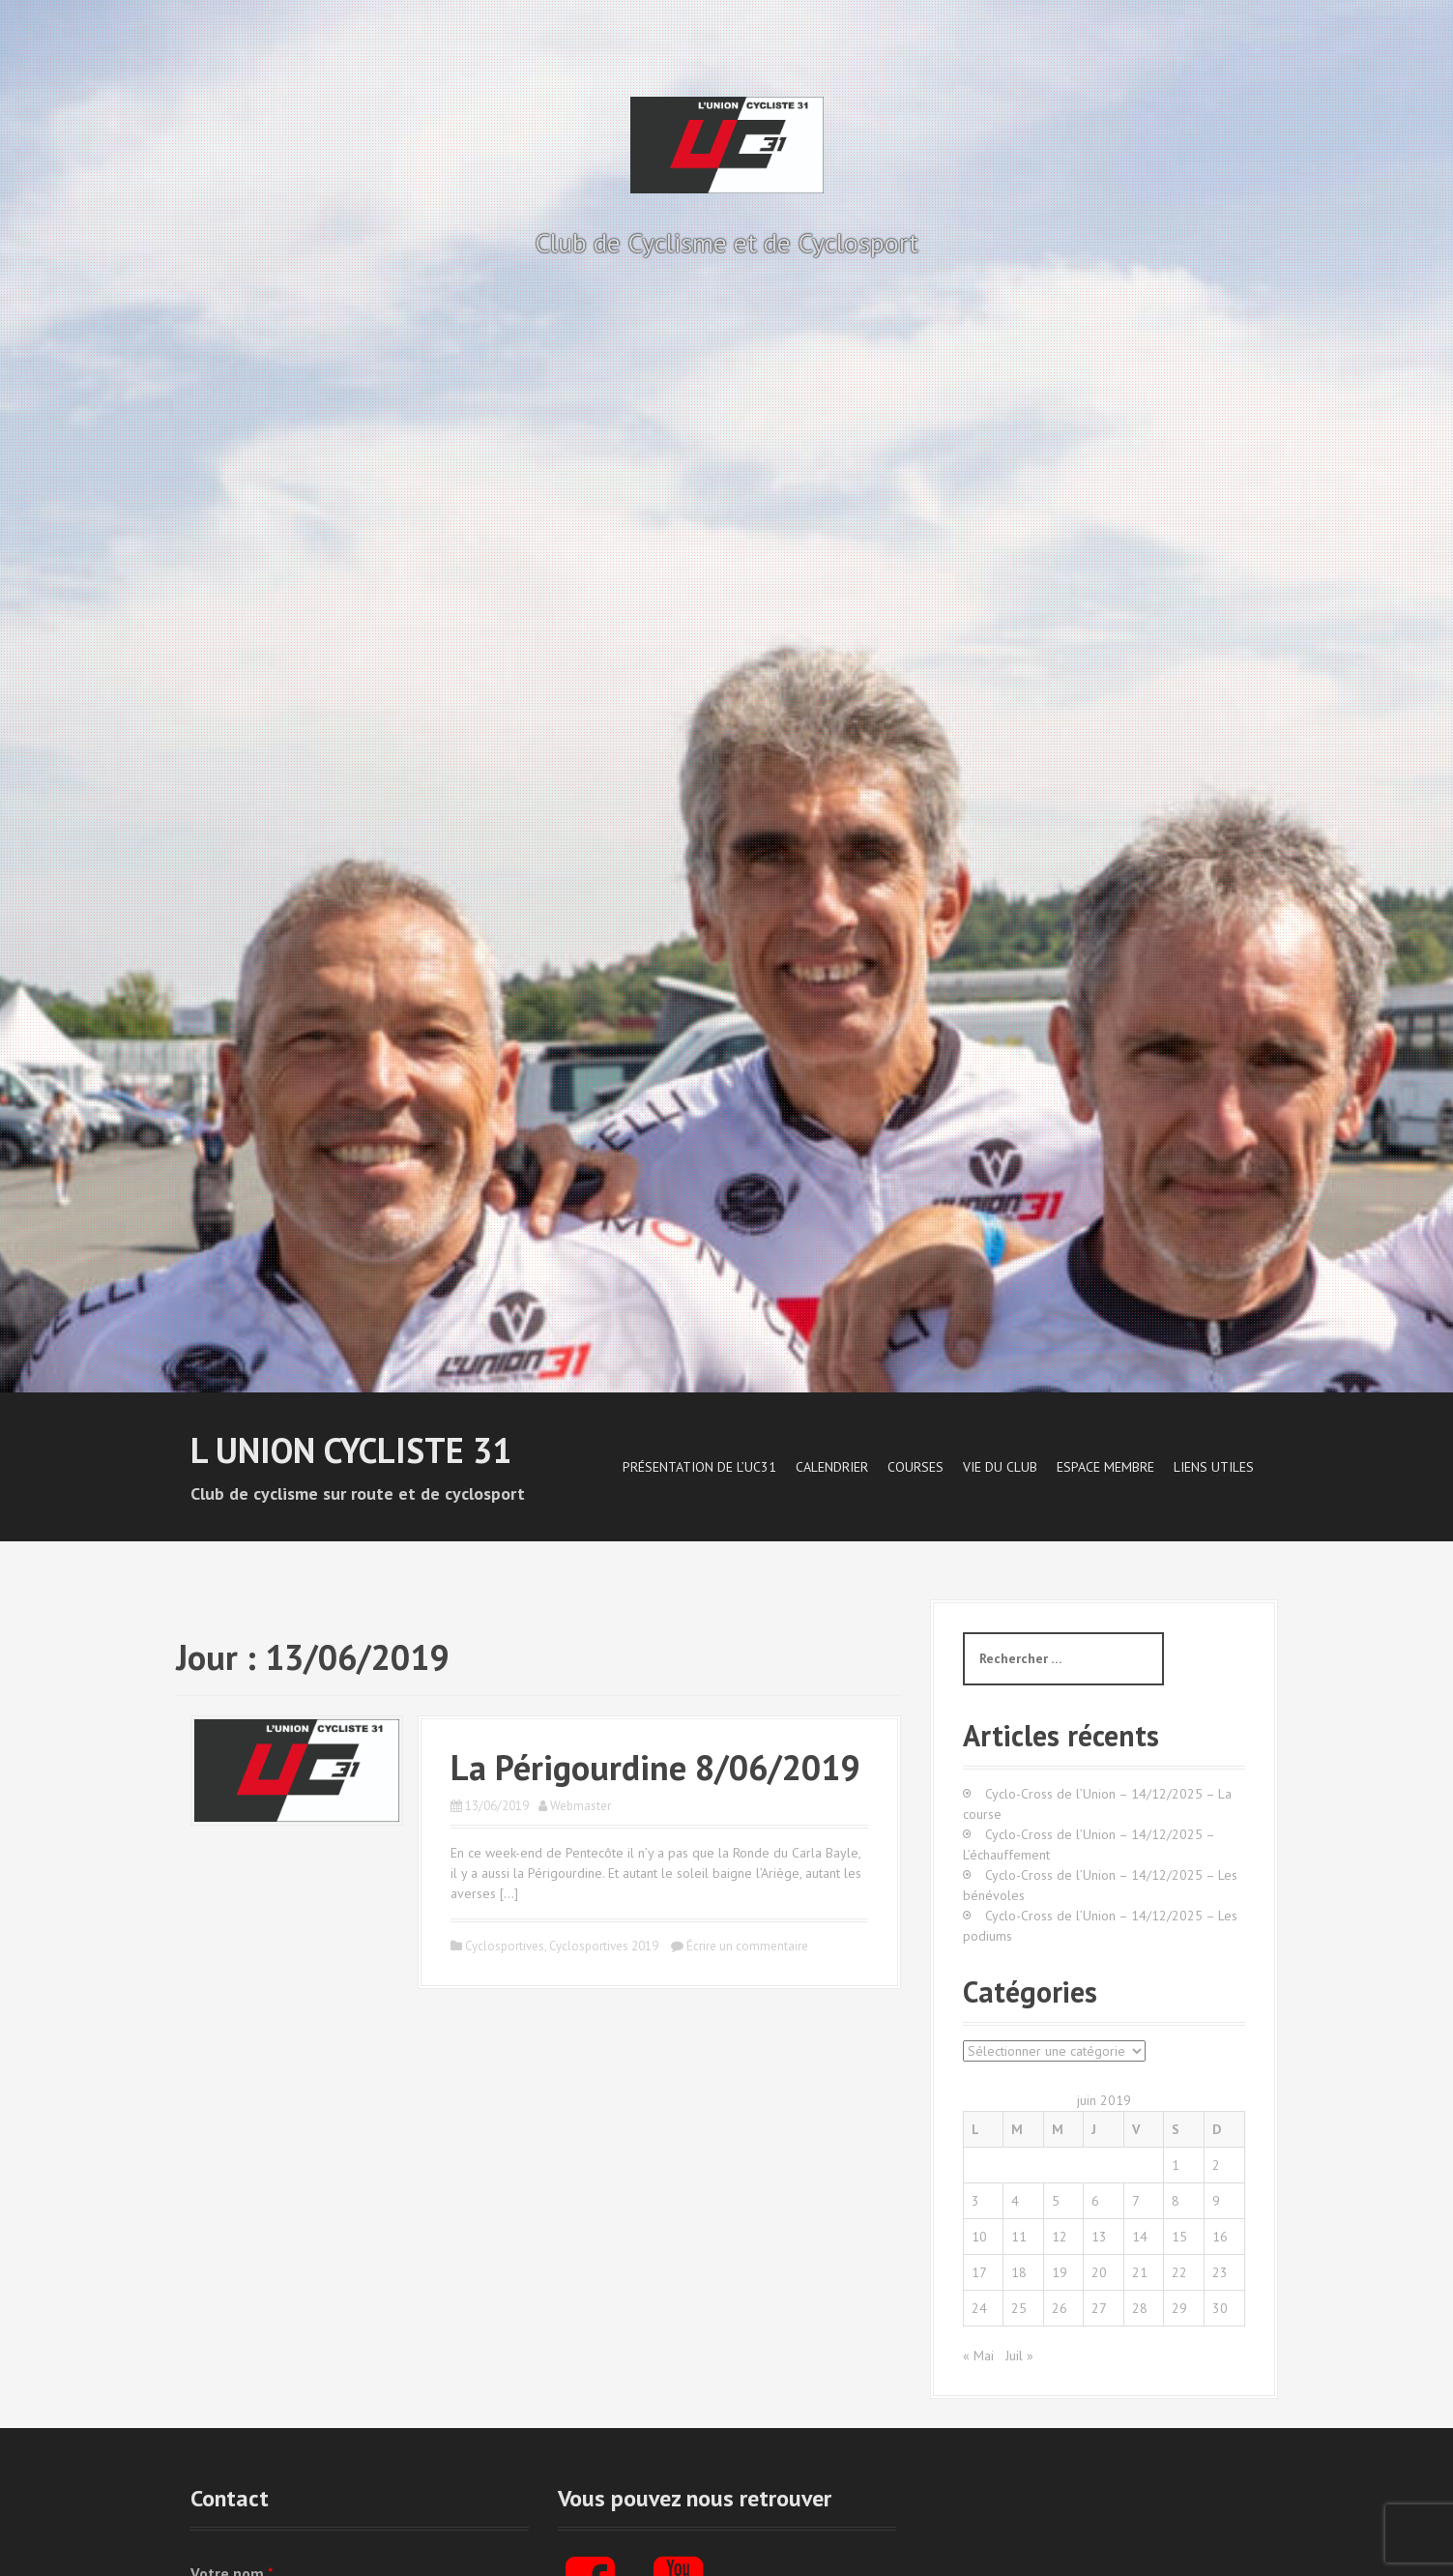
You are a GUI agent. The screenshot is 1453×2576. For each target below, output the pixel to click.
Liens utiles (1214, 1467)
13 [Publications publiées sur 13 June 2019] (1099, 2236)
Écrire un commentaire (747, 1946)
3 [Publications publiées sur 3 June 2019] (975, 2201)
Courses (915, 1467)
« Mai (978, 2355)
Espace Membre (1105, 1467)
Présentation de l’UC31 (699, 1467)
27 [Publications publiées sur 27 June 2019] (1099, 2308)
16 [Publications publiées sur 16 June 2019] (1220, 2236)
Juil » (1019, 2355)
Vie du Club (1000, 1467)
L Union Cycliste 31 (350, 1450)
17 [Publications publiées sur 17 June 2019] (979, 2272)
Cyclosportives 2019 (603, 1946)
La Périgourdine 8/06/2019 (654, 1767)
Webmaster (580, 1806)
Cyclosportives (504, 1946)
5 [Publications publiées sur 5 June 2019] (1056, 2201)
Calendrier (832, 1467)
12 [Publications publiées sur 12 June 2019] (1059, 2236)
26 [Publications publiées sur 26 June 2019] (1059, 2308)
